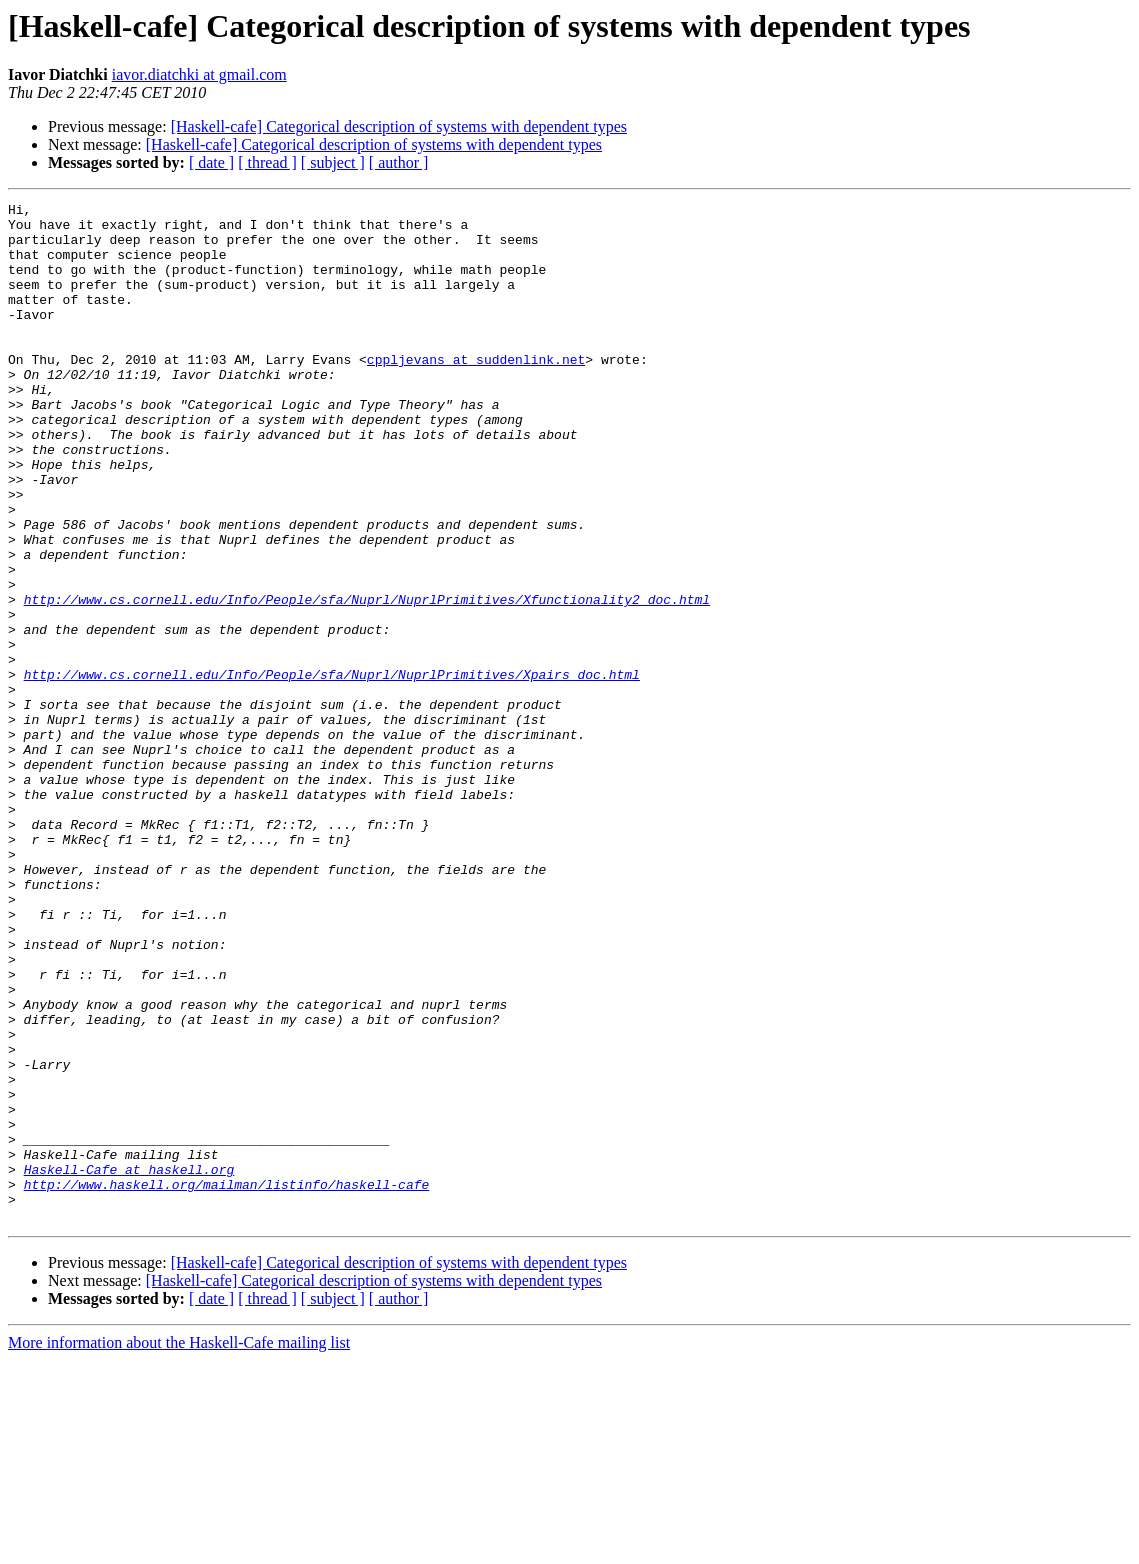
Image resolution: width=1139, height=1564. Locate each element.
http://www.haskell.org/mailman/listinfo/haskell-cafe (227, 1382)
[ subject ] (333, 162)
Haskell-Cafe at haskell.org (129, 1364)
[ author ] (399, 162)
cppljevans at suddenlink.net (476, 392)
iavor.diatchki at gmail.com (199, 74)
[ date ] (211, 162)
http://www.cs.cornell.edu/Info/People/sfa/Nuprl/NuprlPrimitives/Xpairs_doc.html (332, 770)
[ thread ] (267, 162)
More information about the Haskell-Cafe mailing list (179, 1546)
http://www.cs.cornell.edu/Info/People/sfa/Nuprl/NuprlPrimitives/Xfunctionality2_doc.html (367, 680)
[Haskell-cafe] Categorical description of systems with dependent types (399, 126)
